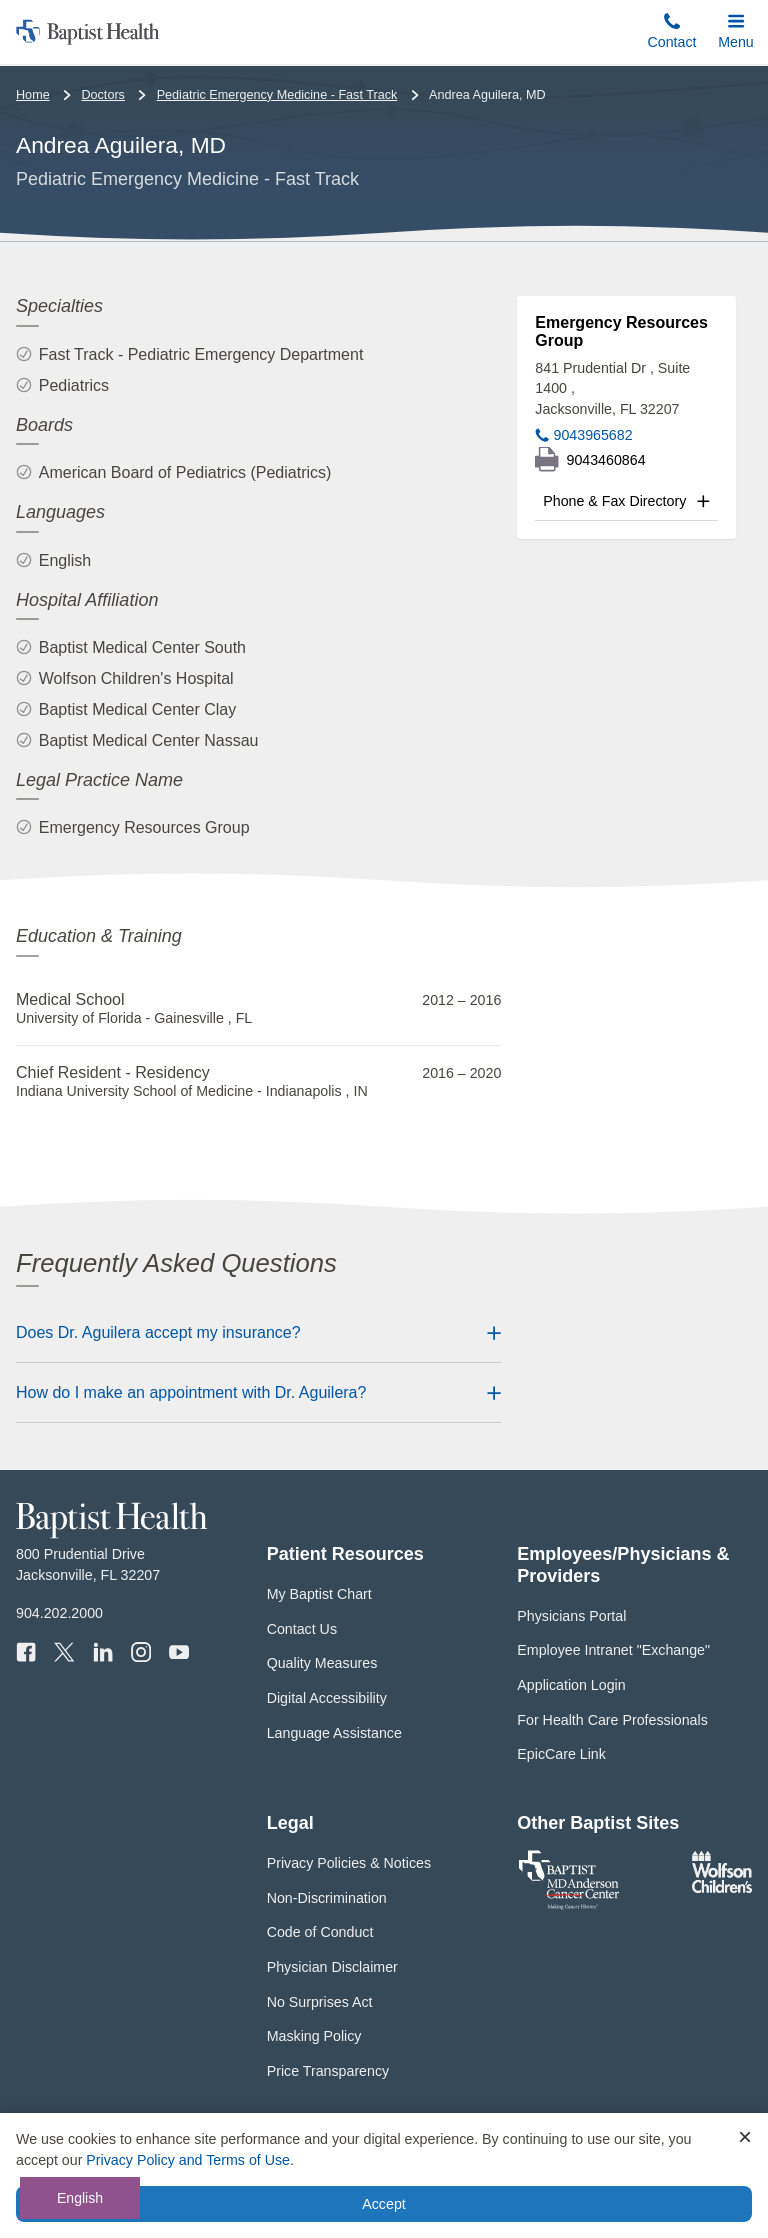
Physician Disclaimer (332, 1967)
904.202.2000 (59, 1613)
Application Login (571, 1685)
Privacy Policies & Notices (349, 1863)
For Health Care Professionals (612, 1720)
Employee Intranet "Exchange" (613, 1650)
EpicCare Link (561, 1754)
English (80, 2198)
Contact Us (302, 1629)
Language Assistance (334, 1733)
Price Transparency (328, 2071)
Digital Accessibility (327, 1698)
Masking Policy (314, 2036)
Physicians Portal (571, 1616)
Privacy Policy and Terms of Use (188, 2160)
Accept (383, 2204)
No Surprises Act (320, 2002)
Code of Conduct (320, 1932)
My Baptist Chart (319, 1594)
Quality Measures (322, 1663)
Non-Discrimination (327, 1898)
